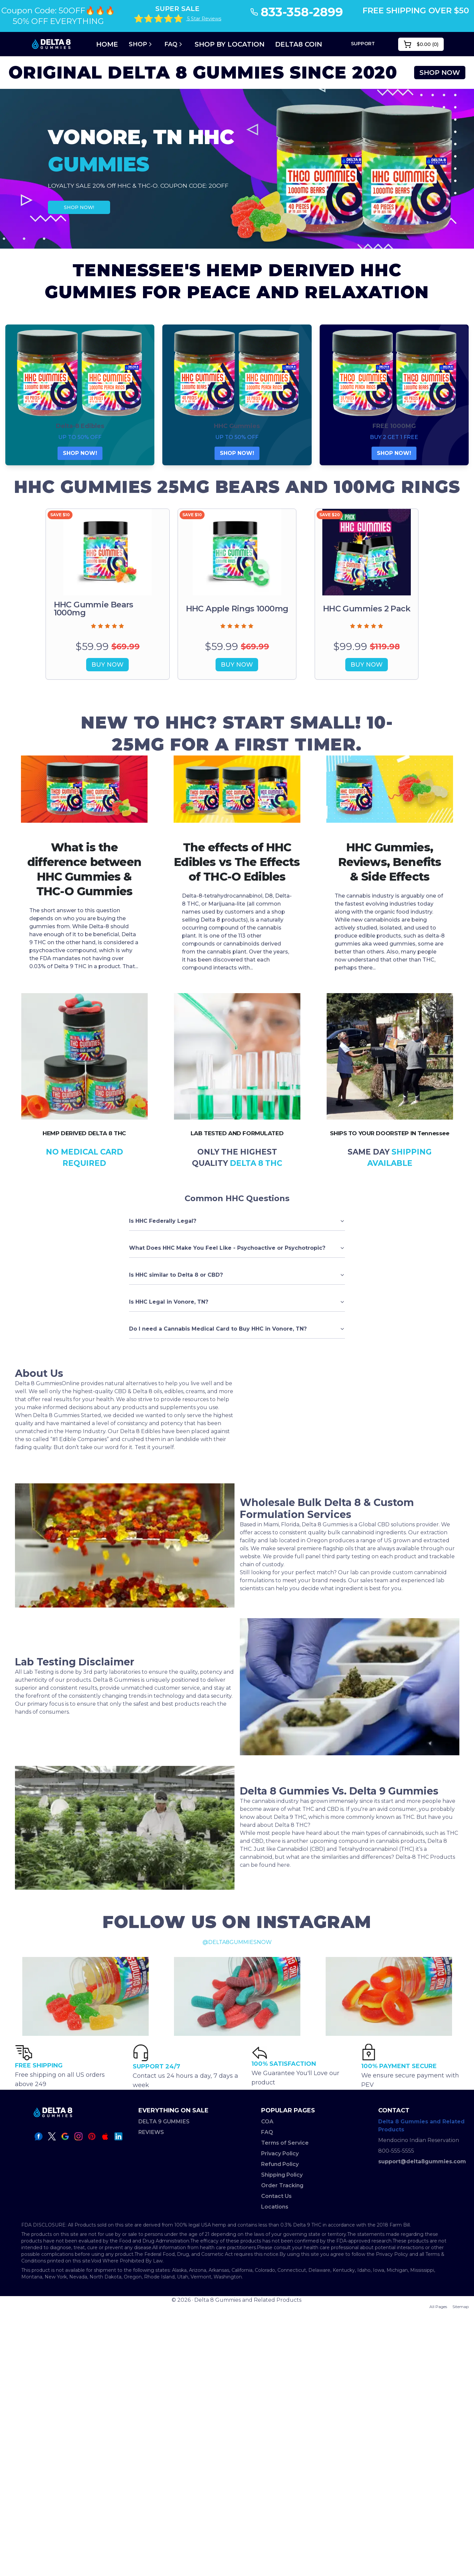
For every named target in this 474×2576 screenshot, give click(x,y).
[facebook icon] (39, 2136)
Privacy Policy (280, 2153)
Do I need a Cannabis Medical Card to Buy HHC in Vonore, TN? (237, 1329)
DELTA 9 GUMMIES (164, 2121)
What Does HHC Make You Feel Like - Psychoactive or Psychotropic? (237, 1248)
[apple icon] (105, 2136)
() (420, 44)
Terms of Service (285, 2143)
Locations (274, 2207)
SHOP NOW (439, 73)
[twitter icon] (52, 2136)
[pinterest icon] (92, 2136)
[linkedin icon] (118, 2136)
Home (107, 44)
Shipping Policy (282, 2175)
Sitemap (460, 2306)
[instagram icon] (78, 2136)
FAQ (174, 44)
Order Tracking (282, 2185)
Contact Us (276, 2196)
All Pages (438, 2306)
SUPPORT (363, 44)
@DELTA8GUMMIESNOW (237, 1942)
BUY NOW (107, 664)
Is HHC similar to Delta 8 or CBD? (237, 1275)
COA (267, 2121)
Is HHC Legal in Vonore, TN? (237, 1302)
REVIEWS (151, 2132)
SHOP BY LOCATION (229, 44)
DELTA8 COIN (298, 44)
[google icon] (65, 2136)
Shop (141, 44)
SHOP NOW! (79, 207)
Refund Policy (280, 2164)
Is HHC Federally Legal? (237, 1221)
